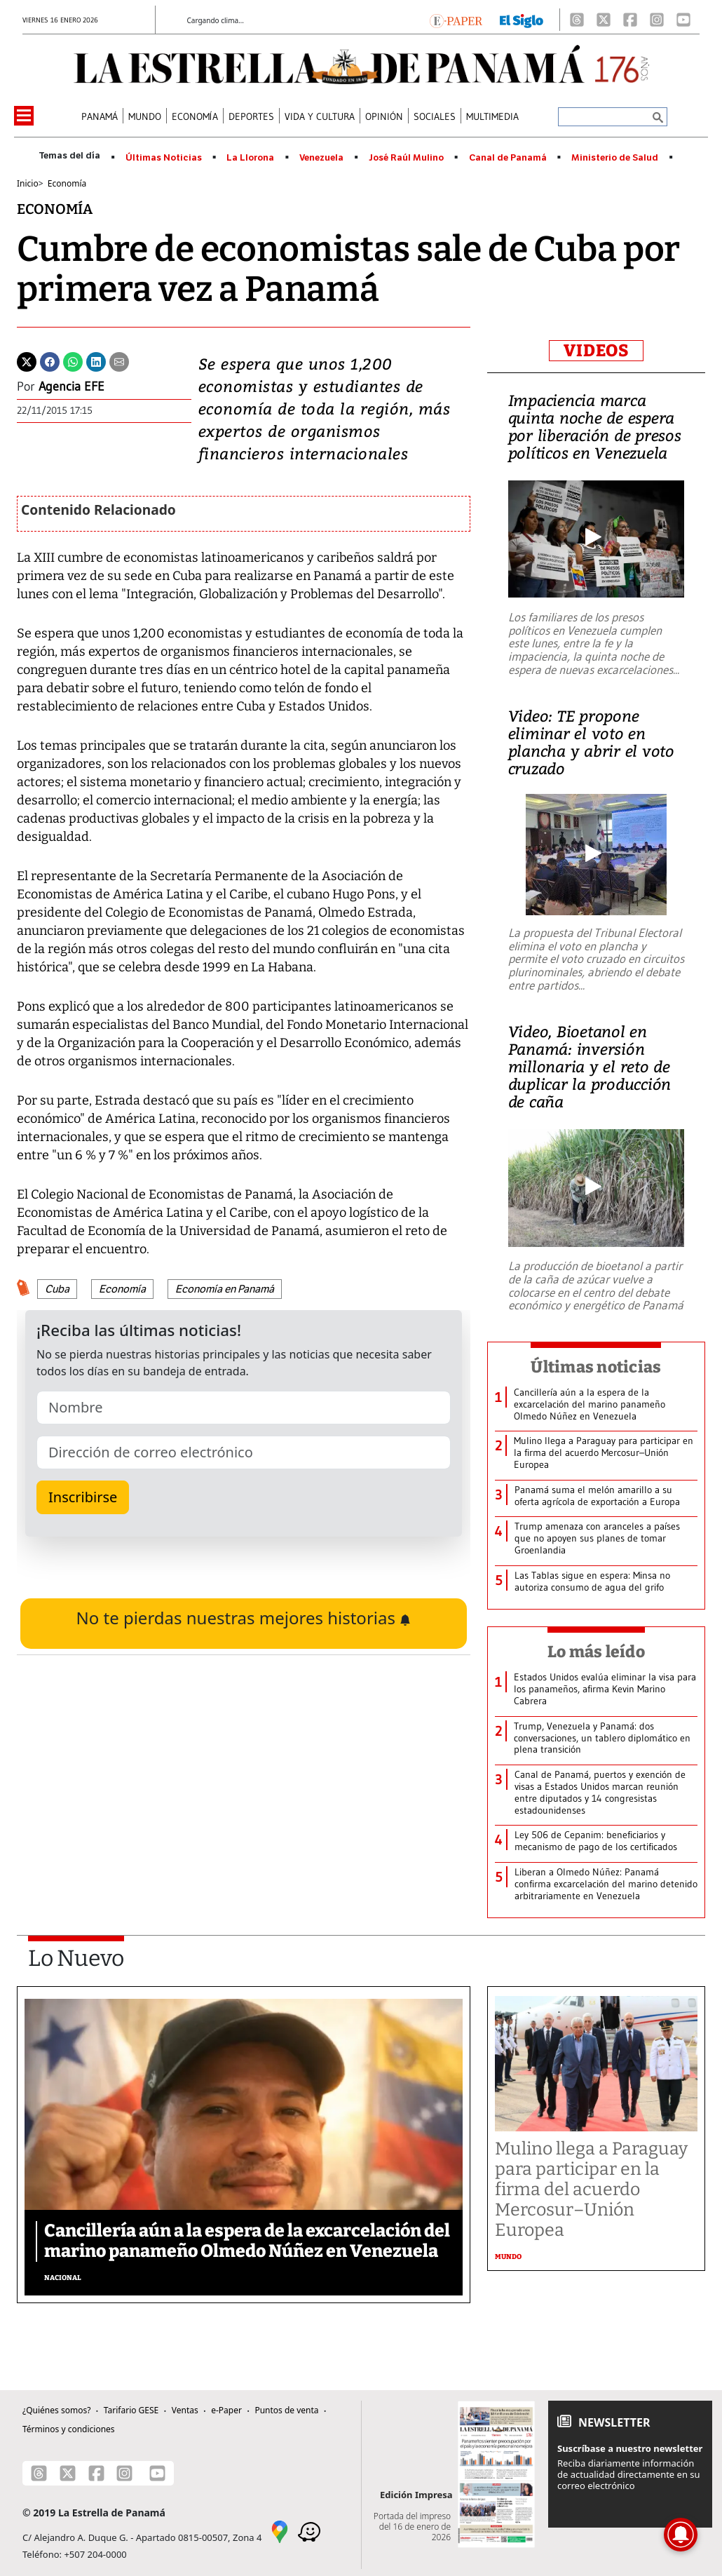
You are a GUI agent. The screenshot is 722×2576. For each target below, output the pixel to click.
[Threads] (577, 19)
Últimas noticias (596, 1367)
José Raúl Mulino (406, 157)
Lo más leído (596, 1651)
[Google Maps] (279, 2530)
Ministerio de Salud (614, 157)
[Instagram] (656, 19)
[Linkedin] (96, 360)
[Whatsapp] (73, 360)
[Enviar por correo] (119, 360)
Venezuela (321, 157)
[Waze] (309, 2530)
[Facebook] (630, 19)
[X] (603, 19)
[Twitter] (26, 360)
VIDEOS (596, 350)
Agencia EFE (71, 386)
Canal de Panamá (508, 157)
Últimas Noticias (163, 157)
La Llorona (250, 157)
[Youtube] (683, 19)
